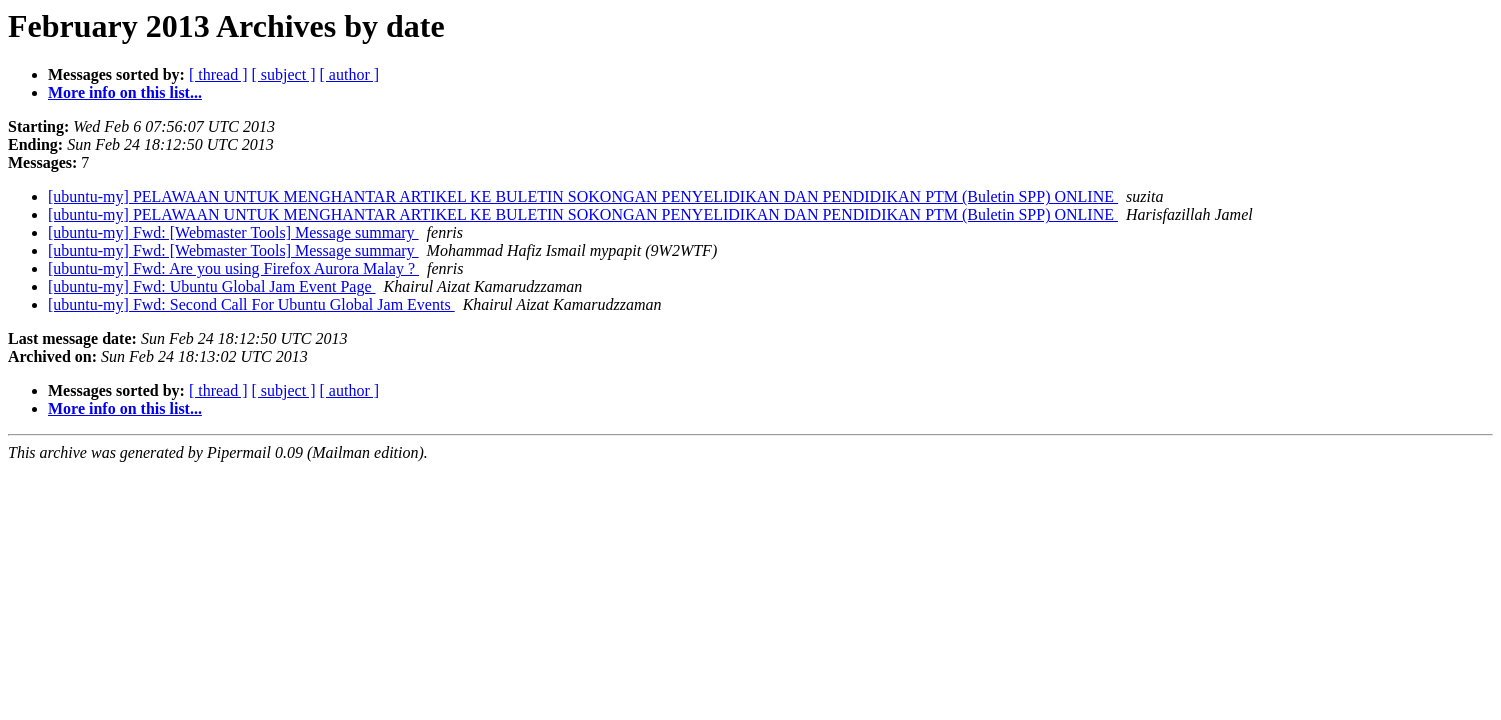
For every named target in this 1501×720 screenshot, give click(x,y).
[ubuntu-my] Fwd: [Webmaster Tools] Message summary (233, 232)
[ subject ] (284, 74)
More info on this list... (125, 92)
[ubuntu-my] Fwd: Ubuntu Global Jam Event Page (212, 286)
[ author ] (350, 74)
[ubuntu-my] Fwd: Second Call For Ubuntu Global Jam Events (251, 304)
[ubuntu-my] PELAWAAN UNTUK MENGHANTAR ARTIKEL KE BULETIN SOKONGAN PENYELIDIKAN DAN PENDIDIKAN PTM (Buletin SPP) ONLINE (583, 196)
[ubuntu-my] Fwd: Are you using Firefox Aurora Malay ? (233, 268)
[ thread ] (218, 74)
